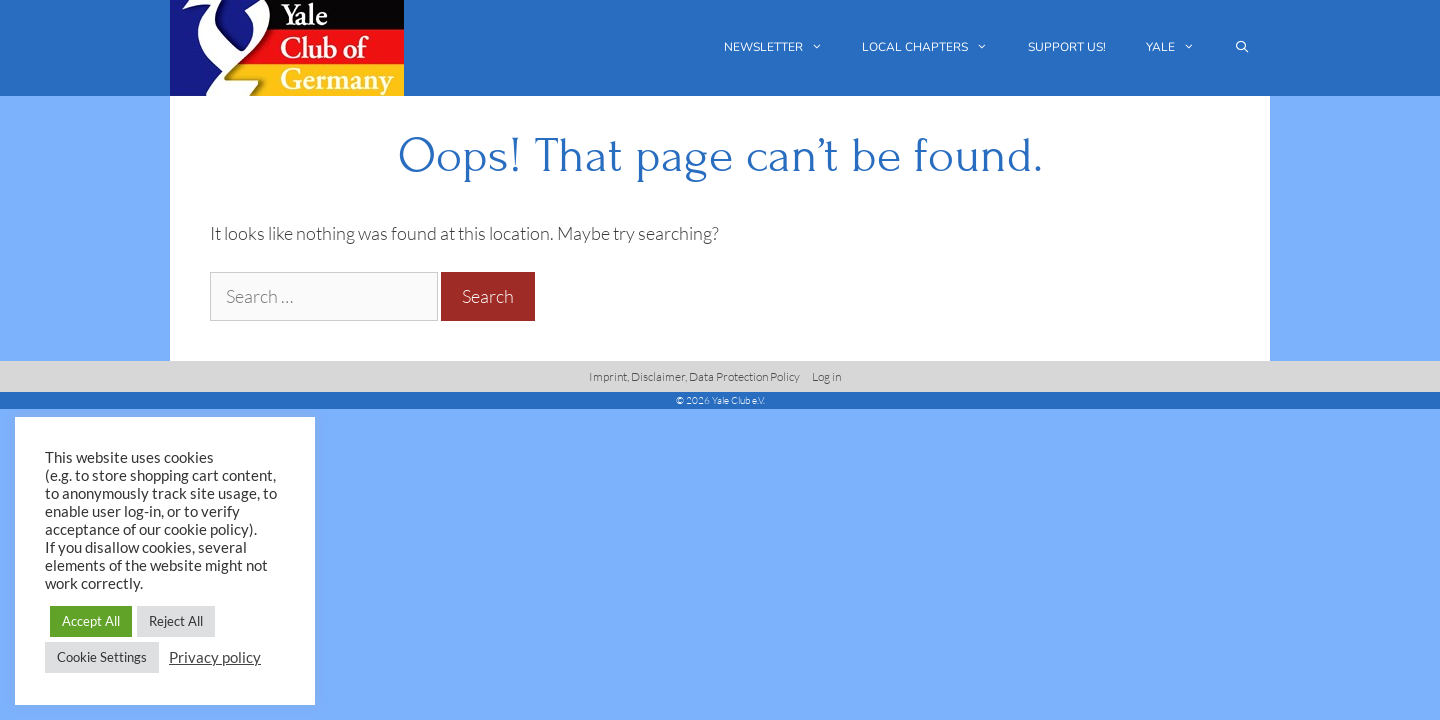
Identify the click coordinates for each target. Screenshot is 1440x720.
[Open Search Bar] (1242, 47)
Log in (826, 376)
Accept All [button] (91, 621)
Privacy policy (215, 657)
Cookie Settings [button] (102, 657)
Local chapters (935, 47)
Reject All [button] (176, 621)
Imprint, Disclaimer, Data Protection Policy (694, 376)
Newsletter (783, 47)
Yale (1180, 47)
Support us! (1067, 47)
